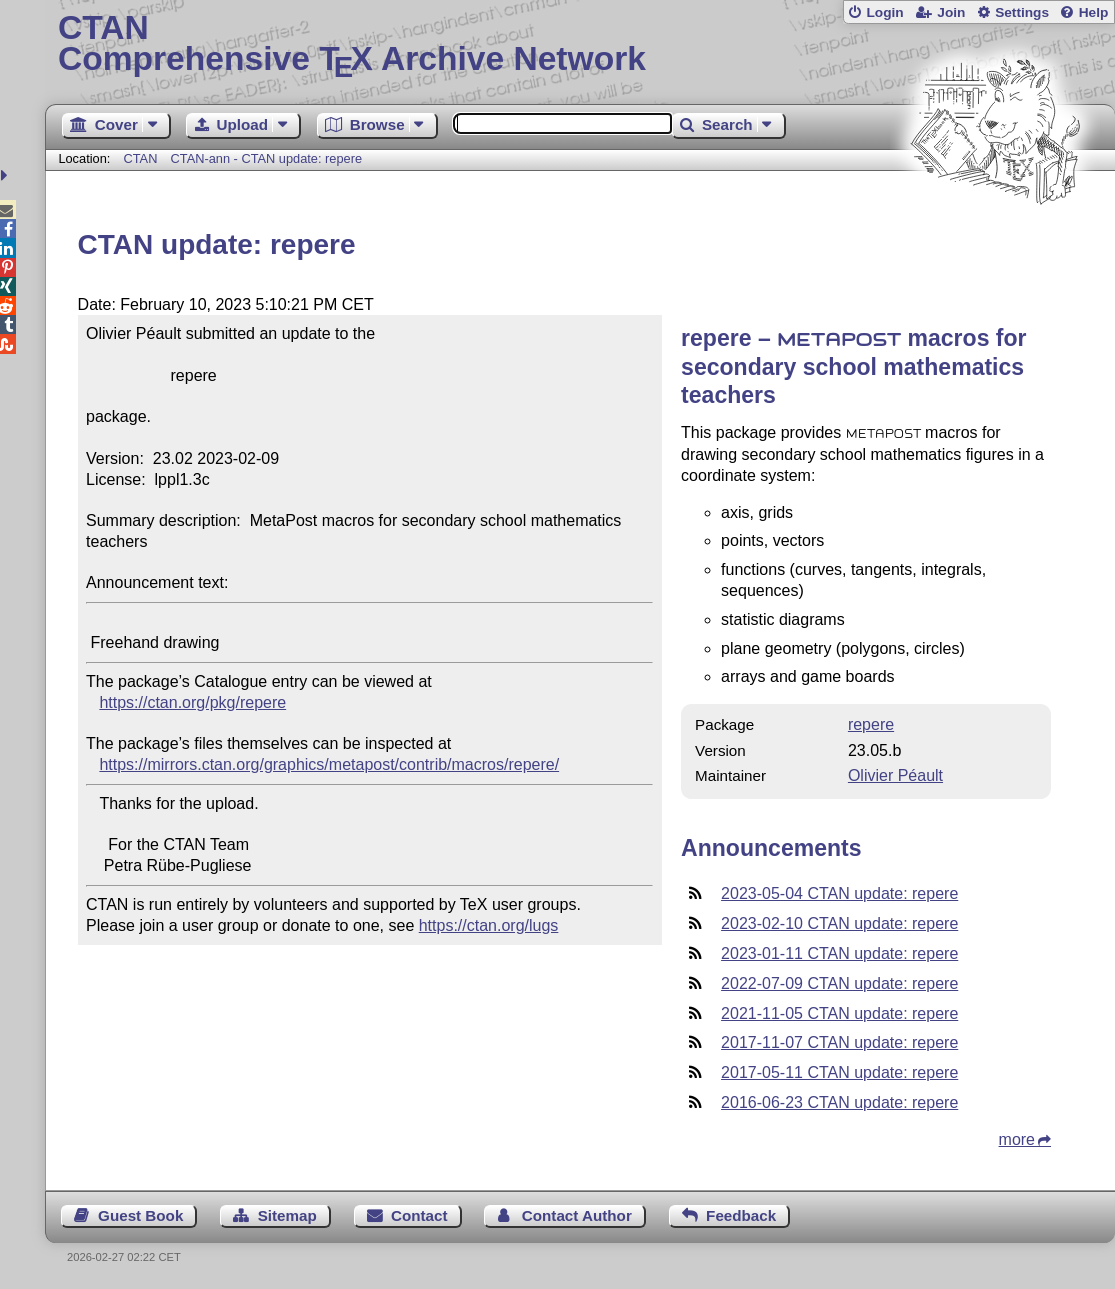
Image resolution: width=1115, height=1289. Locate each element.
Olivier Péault (895, 775)
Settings (1022, 12)
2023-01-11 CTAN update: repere (839, 953)
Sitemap (287, 1215)
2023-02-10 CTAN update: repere (839, 923)
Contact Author (577, 1215)
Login (884, 12)
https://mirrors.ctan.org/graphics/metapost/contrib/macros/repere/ (329, 764)
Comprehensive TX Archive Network (580, 45)
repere (871, 724)
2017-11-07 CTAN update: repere (839, 1042)
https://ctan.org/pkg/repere (192, 702)
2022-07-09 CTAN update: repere (839, 983)
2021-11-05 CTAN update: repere (839, 1013)
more (1017, 1139)
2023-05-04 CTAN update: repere (839, 893)
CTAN (140, 158)
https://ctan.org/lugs (489, 925)
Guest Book (140, 1215)
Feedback (741, 1215)
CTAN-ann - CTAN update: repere (267, 158)
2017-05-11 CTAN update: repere (839, 1072)
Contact (419, 1215)
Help (1094, 12)
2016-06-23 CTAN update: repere (839, 1102)
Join (951, 12)
